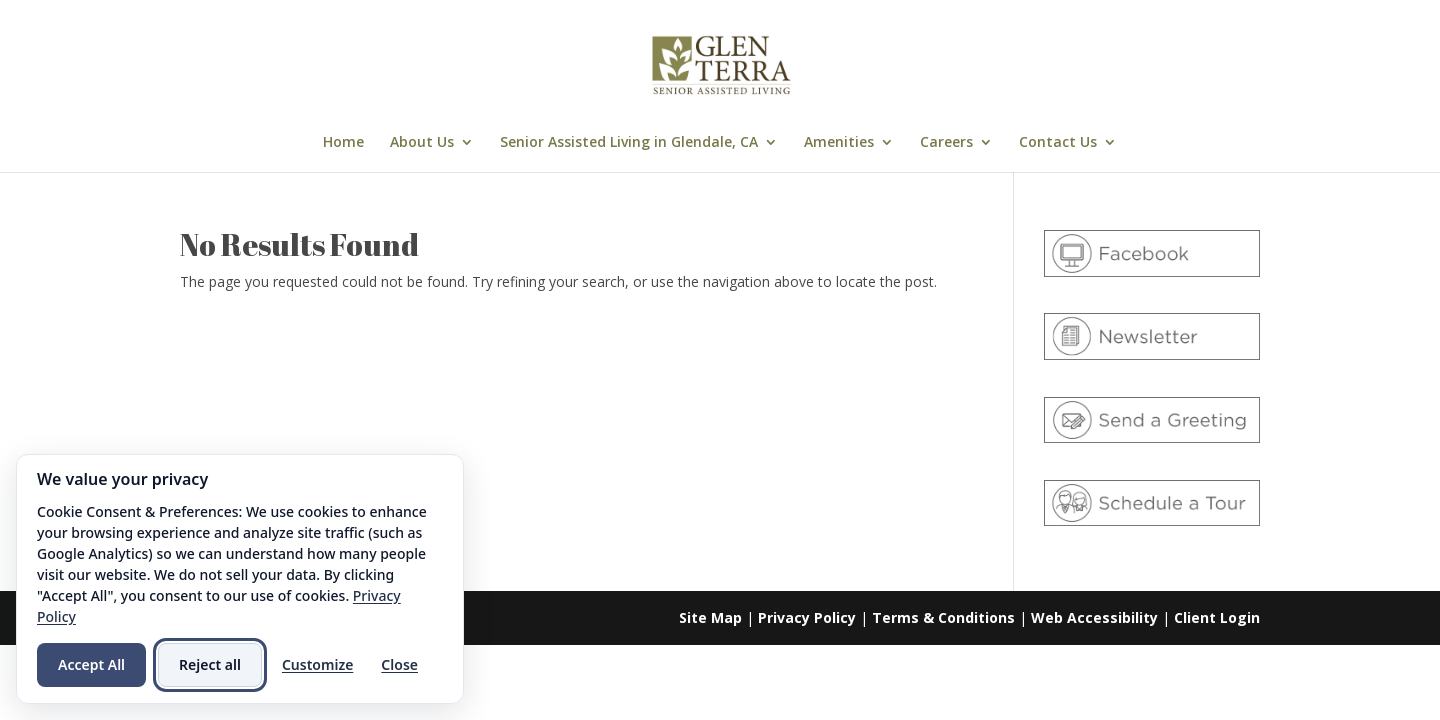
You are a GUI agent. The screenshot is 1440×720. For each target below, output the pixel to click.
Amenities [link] (839, 143)
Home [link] (343, 143)
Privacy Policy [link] (807, 617)
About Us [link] (422, 143)
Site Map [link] (710, 617)
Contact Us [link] (1058, 143)
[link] (722, 63)
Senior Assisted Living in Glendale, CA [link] (629, 143)
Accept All (91, 664)
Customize (317, 664)
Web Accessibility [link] (1094, 617)
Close (399, 664)
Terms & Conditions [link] (943, 617)
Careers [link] (946, 143)
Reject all (210, 664)
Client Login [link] (1217, 617)
